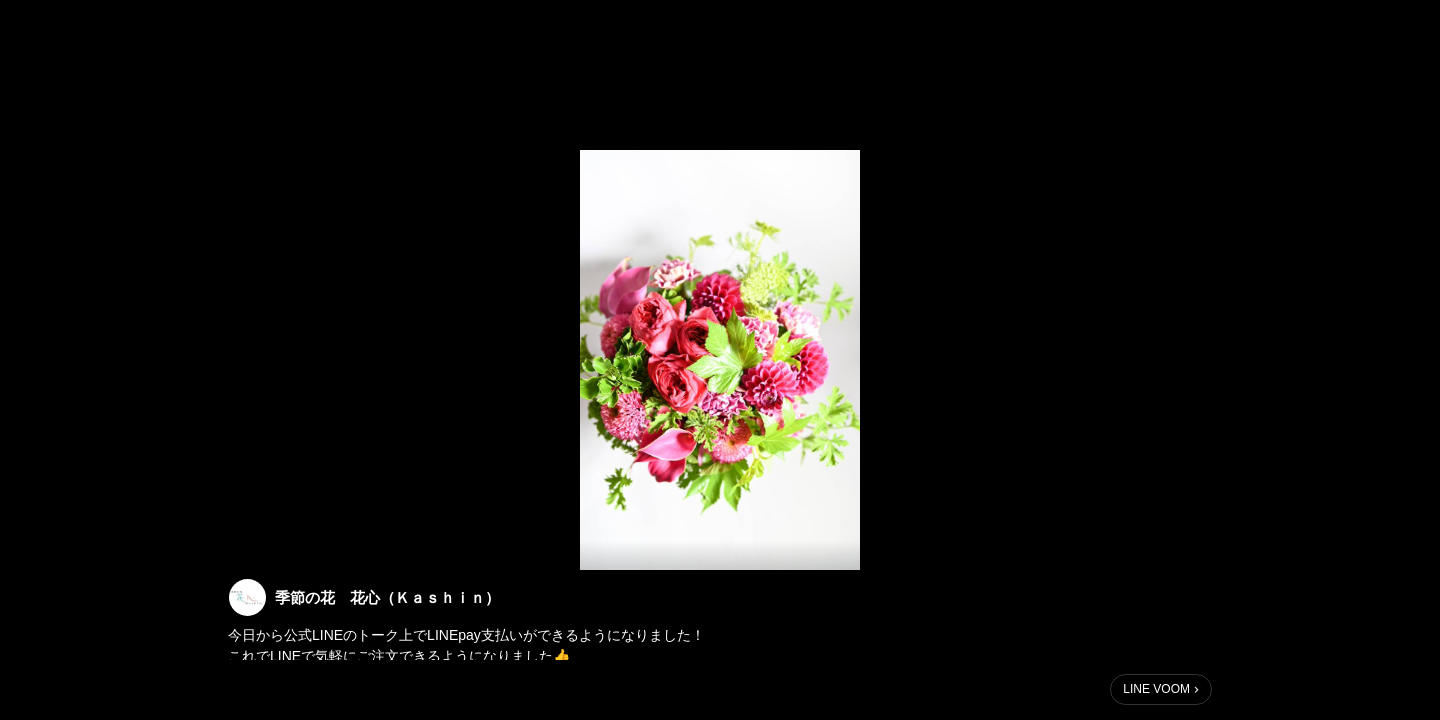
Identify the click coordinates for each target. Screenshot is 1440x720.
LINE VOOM (1156, 689)
